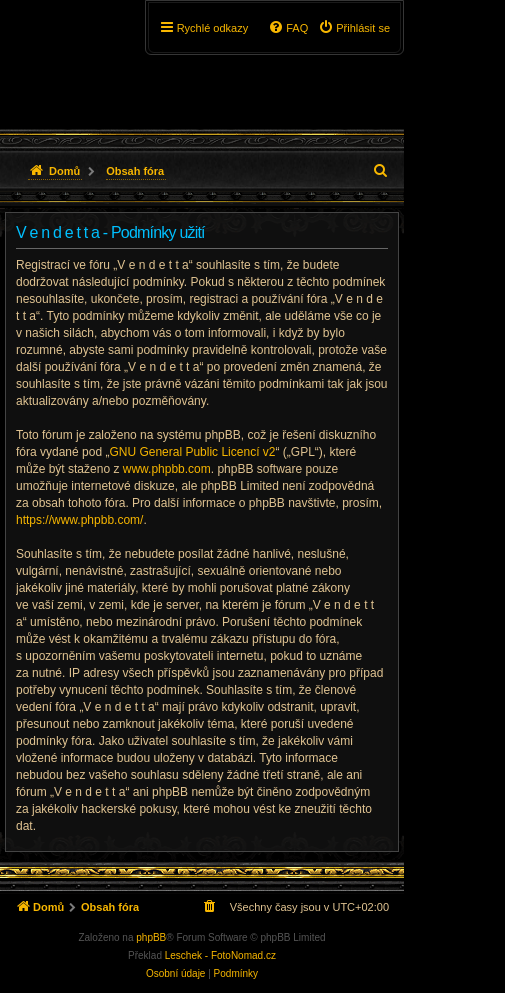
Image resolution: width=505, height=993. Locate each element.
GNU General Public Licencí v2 (192, 452)
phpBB (151, 937)
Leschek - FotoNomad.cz (220, 955)
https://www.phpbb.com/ (79, 520)
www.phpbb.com (167, 469)
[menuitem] (354, 28)
